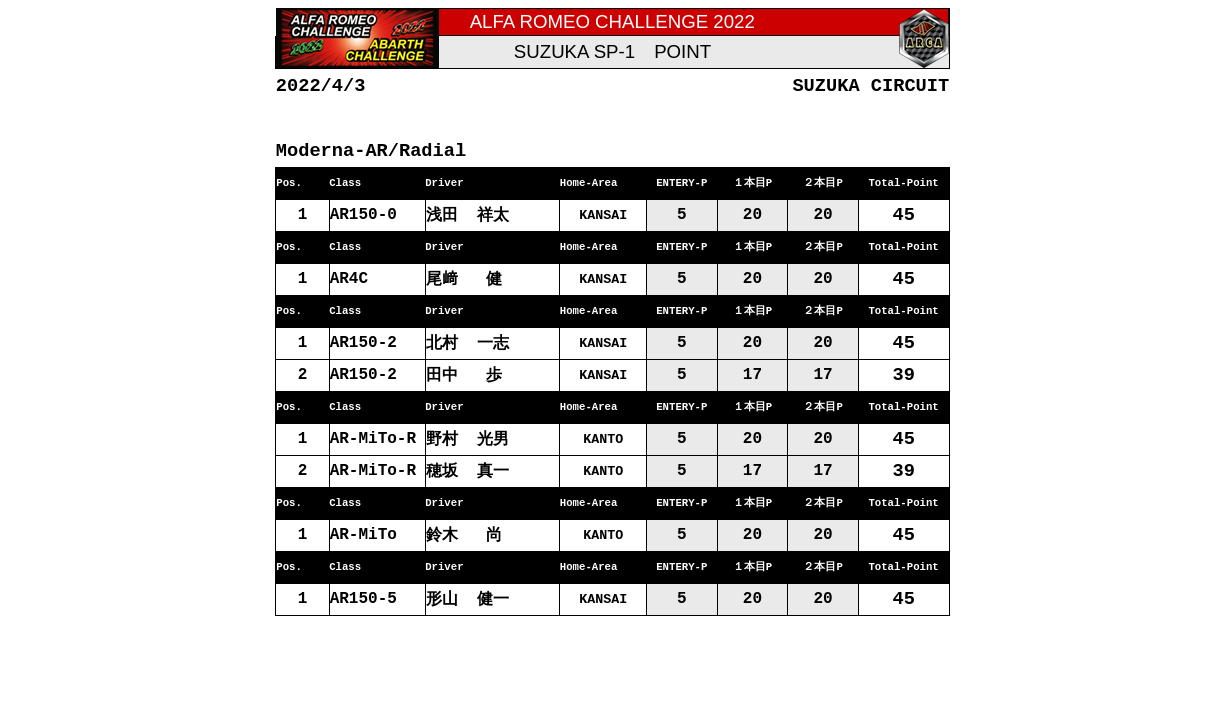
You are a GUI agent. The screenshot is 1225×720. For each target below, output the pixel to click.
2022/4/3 (321, 85)
